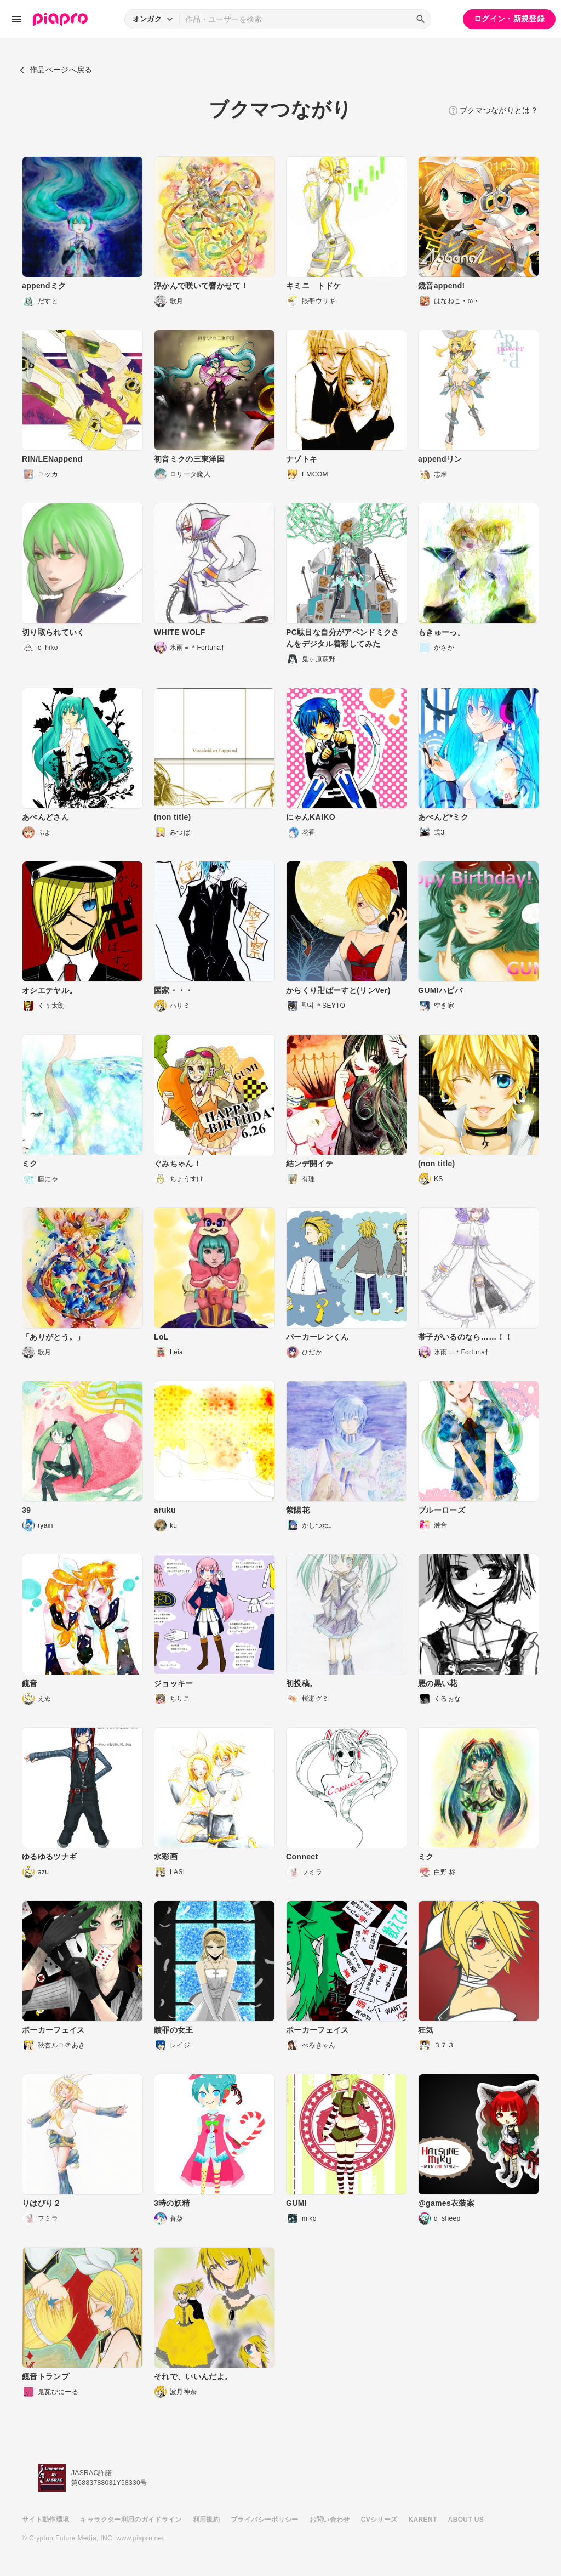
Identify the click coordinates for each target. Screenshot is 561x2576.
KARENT (423, 2519)
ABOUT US (466, 2519)
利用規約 (206, 2519)
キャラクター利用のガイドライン (130, 2519)
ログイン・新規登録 (509, 18)
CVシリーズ (379, 2519)
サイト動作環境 (45, 2519)
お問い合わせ (330, 2519)
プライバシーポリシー (265, 2519)
